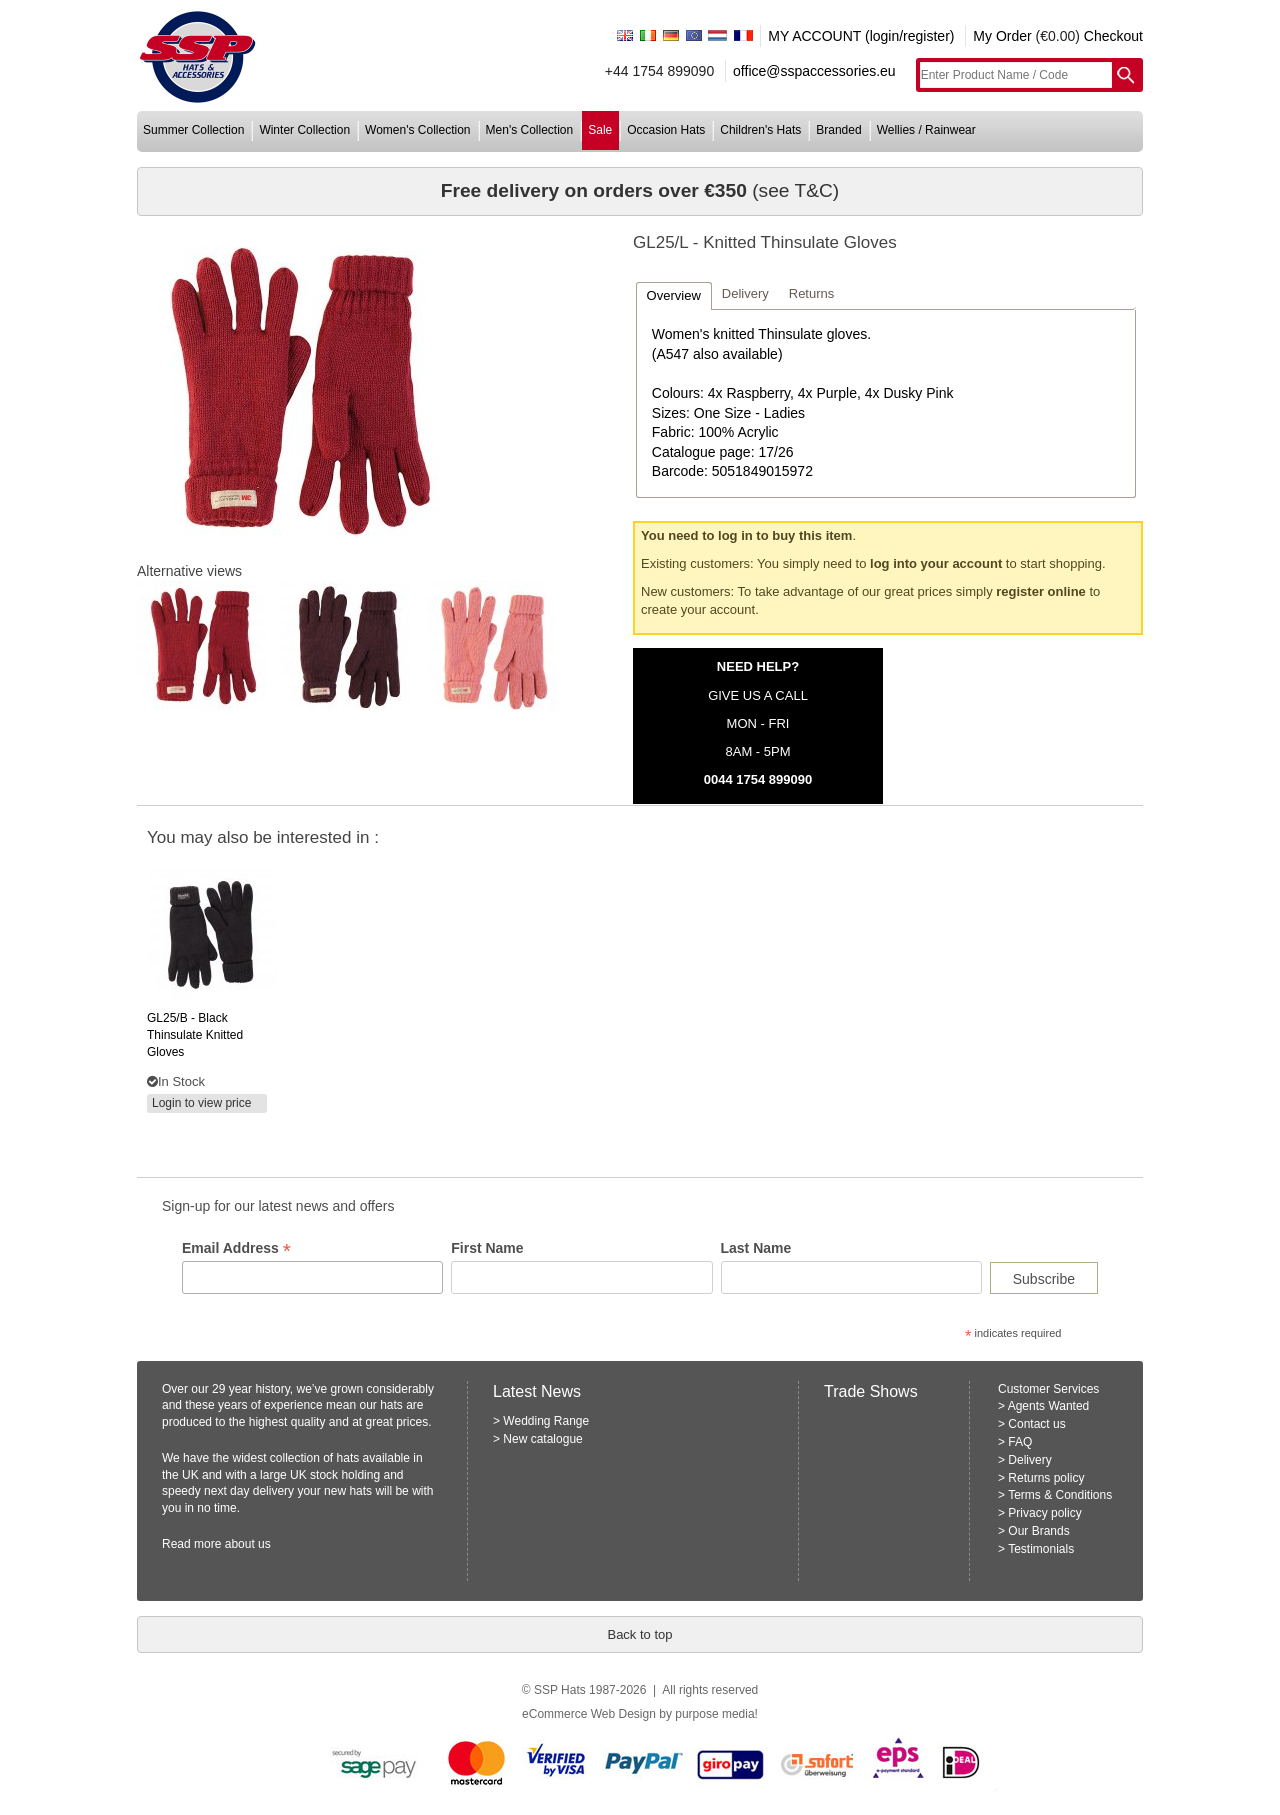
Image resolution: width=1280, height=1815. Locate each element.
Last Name (756, 1248)
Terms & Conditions (1060, 1495)
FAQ (1020, 1442)
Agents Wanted (1049, 1406)
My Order (1002, 36)
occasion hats (666, 130)
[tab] (674, 295)
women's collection (417, 130)
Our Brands (1038, 1531)
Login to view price (201, 1103)
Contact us (1036, 1424)
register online (1041, 591)
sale (600, 130)
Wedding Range (546, 1421)
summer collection (193, 130)
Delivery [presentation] (745, 293)
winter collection (304, 130)
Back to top (639, 1634)
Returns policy (1046, 1478)
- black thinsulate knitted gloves (195, 1035)
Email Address (236, 1248)
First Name (487, 1248)
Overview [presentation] (674, 295)
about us (248, 1544)
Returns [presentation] (812, 293)
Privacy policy (1044, 1513)
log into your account (936, 563)
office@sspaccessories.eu (814, 71)
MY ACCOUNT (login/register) (861, 36)
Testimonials (1041, 1549)
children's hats (760, 130)
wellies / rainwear (926, 130)
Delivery (1029, 1460)
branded (838, 130)
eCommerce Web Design (589, 1714)
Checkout (1113, 36)
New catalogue (542, 1439)
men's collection (530, 130)
